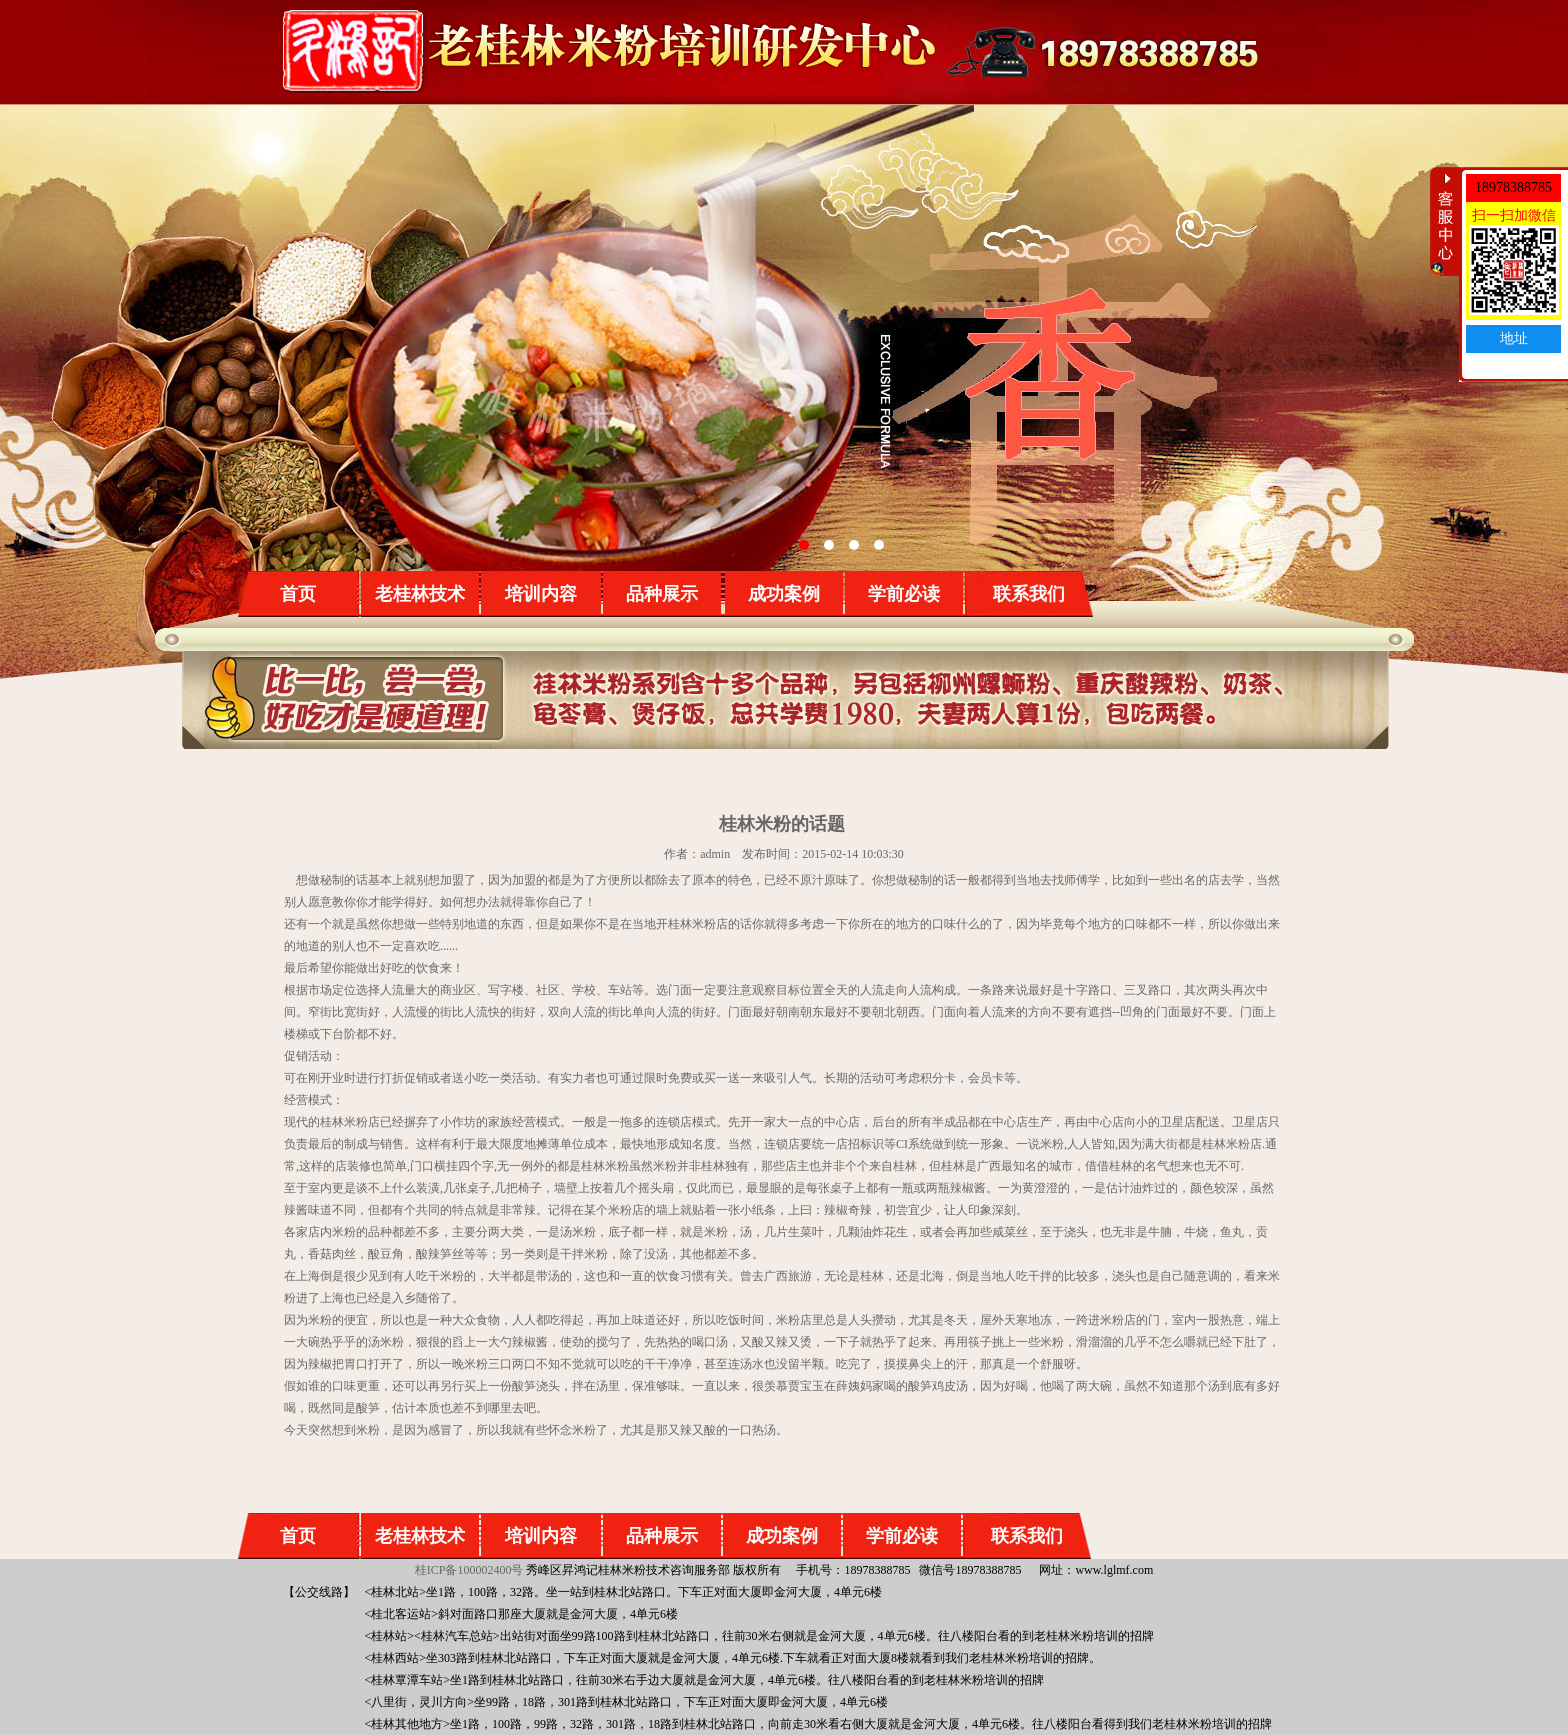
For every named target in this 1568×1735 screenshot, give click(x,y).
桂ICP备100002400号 (469, 1570)
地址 (1514, 338)
